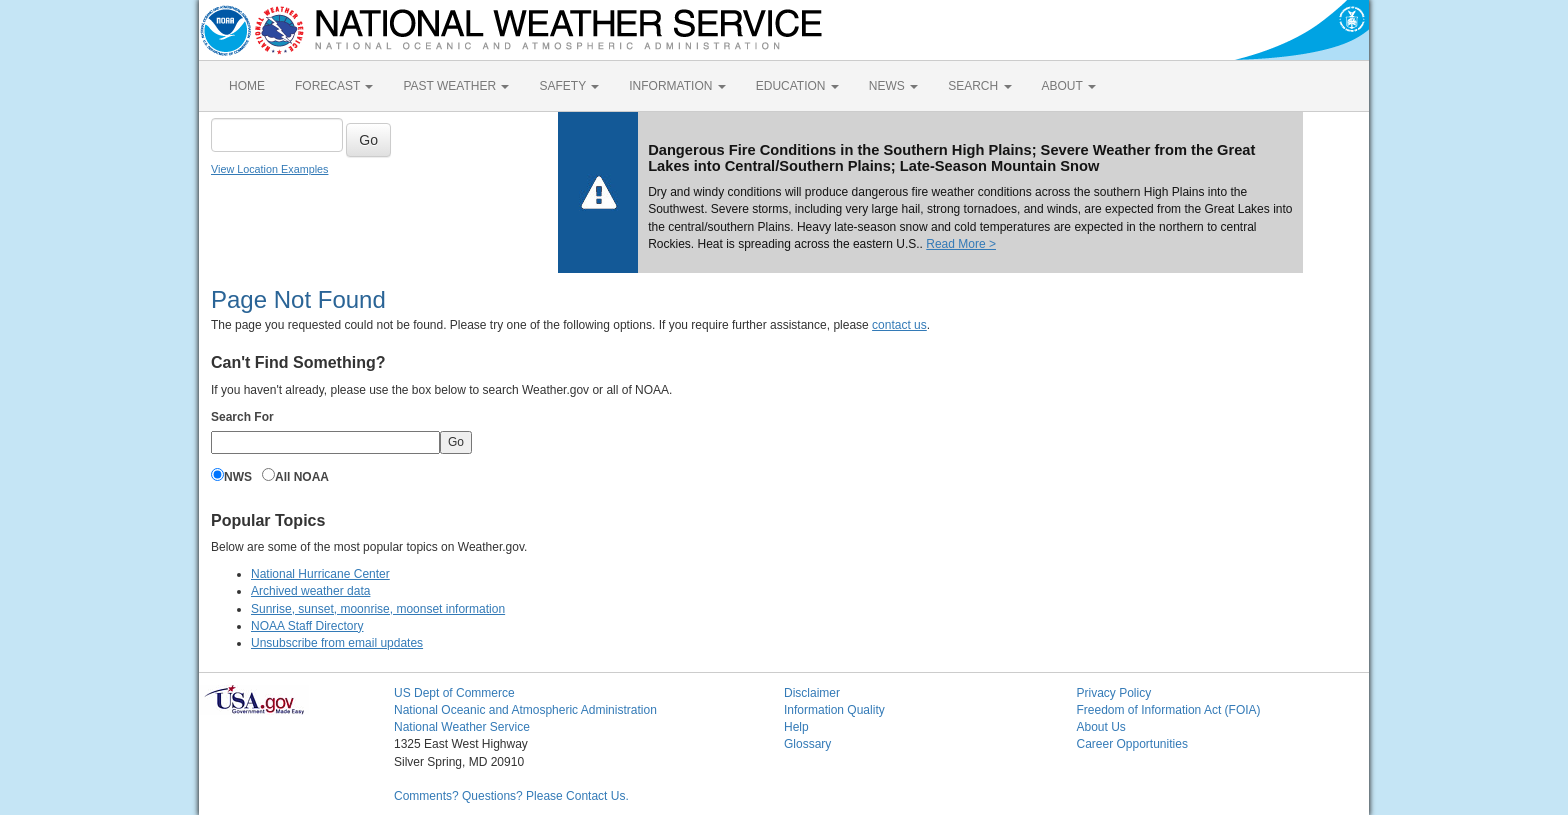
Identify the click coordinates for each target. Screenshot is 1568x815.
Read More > (961, 244)
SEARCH (979, 86)
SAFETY (569, 86)
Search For (242, 417)
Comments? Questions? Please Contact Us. (511, 796)
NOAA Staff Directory (307, 626)
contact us (899, 325)
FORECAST (334, 86)
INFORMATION (677, 86)
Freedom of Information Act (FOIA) (1169, 710)
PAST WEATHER (456, 86)
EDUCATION (797, 86)
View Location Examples (269, 169)
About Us (1101, 727)
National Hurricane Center (320, 574)
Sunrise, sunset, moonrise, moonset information (378, 609)
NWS (238, 477)
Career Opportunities (1132, 744)
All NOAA (302, 477)
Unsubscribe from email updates (337, 643)
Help (796, 727)
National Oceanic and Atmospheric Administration (525, 710)
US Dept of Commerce (454, 693)
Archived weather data (310, 591)
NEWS (893, 86)
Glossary (807, 744)
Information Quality (834, 710)
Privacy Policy (1114, 693)
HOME (247, 86)
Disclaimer (812, 693)
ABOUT (1069, 86)
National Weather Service (462, 727)
